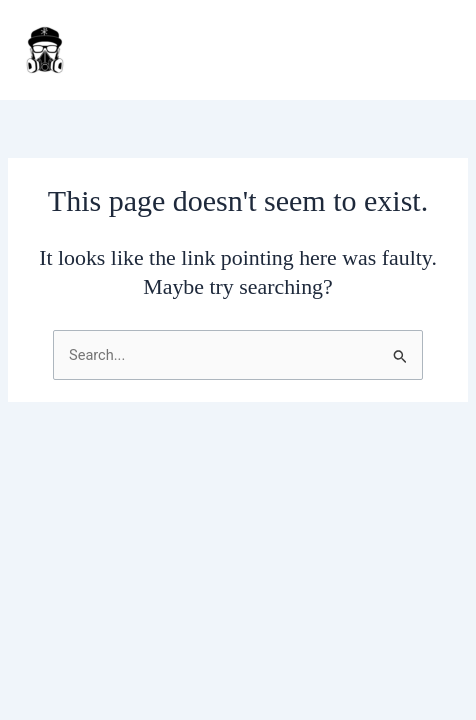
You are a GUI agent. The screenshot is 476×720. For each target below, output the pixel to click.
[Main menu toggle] (435, 50)
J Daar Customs (160, 50)
